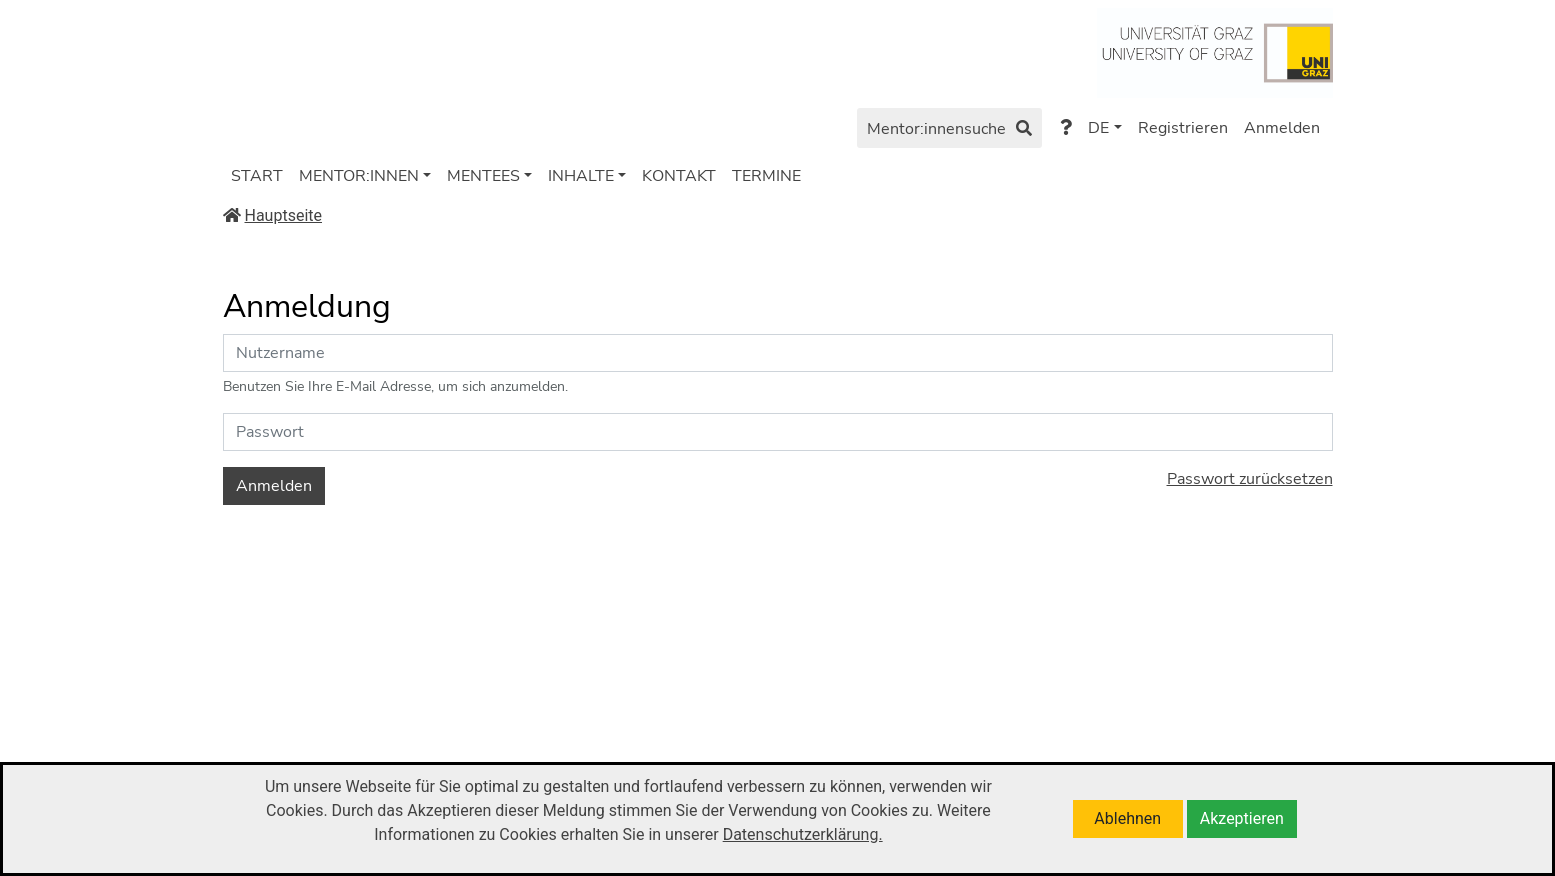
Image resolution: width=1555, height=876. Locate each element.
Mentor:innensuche (949, 130)
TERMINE (766, 176)
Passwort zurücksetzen (1250, 479)
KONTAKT (679, 176)
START (257, 176)
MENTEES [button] (483, 176)
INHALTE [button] (581, 176)
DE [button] (1098, 128)
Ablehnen (1127, 818)
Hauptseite (273, 215)
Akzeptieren (1242, 818)
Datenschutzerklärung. (803, 834)
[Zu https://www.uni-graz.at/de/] (1214, 51)
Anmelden (1282, 128)
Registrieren (1183, 128)
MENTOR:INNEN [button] (359, 176)
